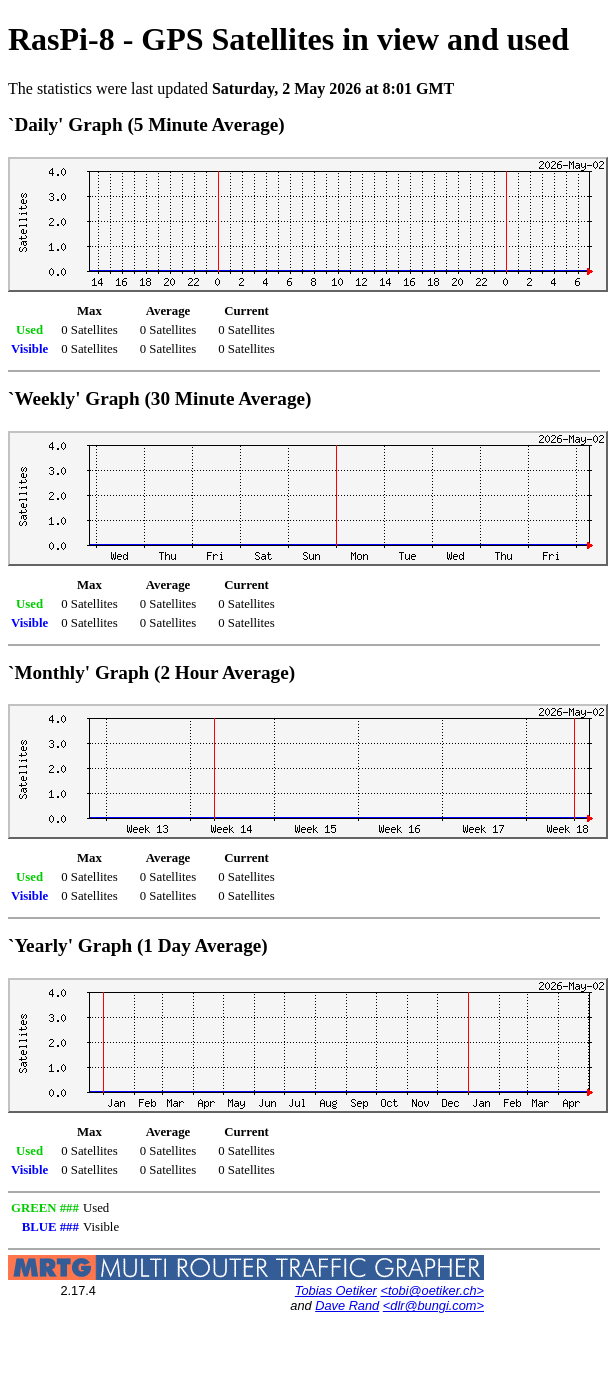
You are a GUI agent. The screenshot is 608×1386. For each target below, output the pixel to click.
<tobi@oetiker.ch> (432, 1290)
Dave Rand (347, 1305)
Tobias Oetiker (336, 1290)
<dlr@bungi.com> (433, 1305)
